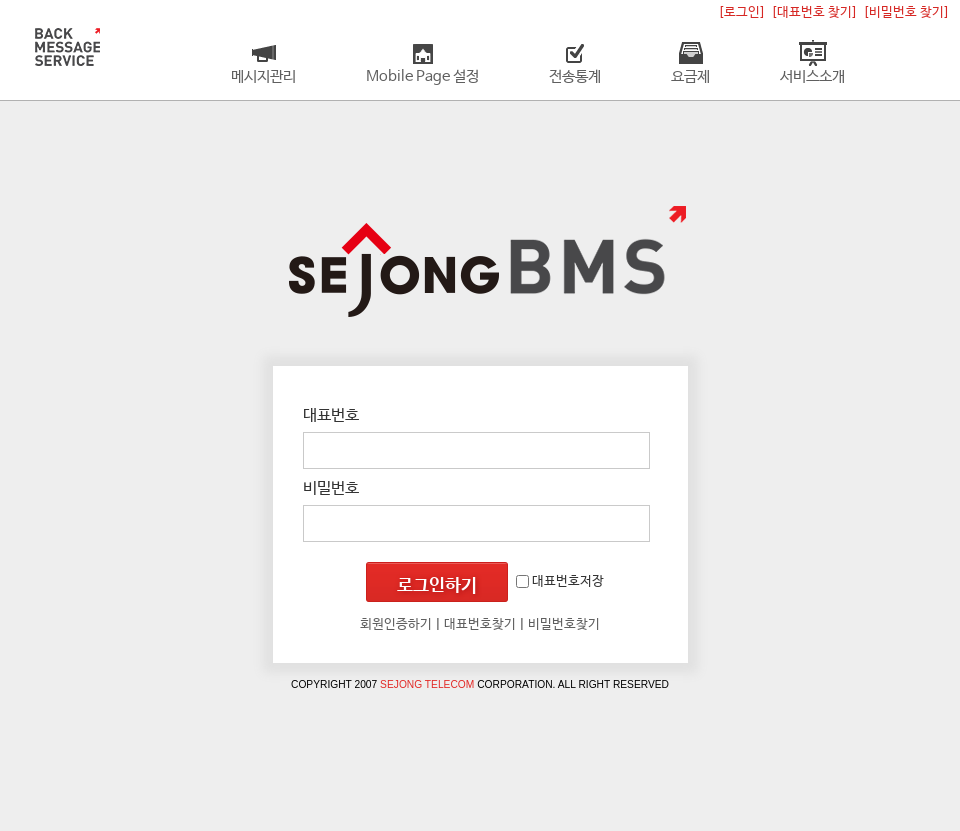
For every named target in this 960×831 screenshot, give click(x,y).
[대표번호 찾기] (814, 12)
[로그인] (742, 12)
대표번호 (331, 415)
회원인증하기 (396, 624)
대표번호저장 (560, 581)
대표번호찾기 (480, 624)
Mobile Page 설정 (422, 77)
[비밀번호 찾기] (906, 12)
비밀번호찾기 (564, 624)
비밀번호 (331, 488)
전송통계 (575, 77)
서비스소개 (812, 77)
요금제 (690, 77)
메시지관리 (263, 77)
